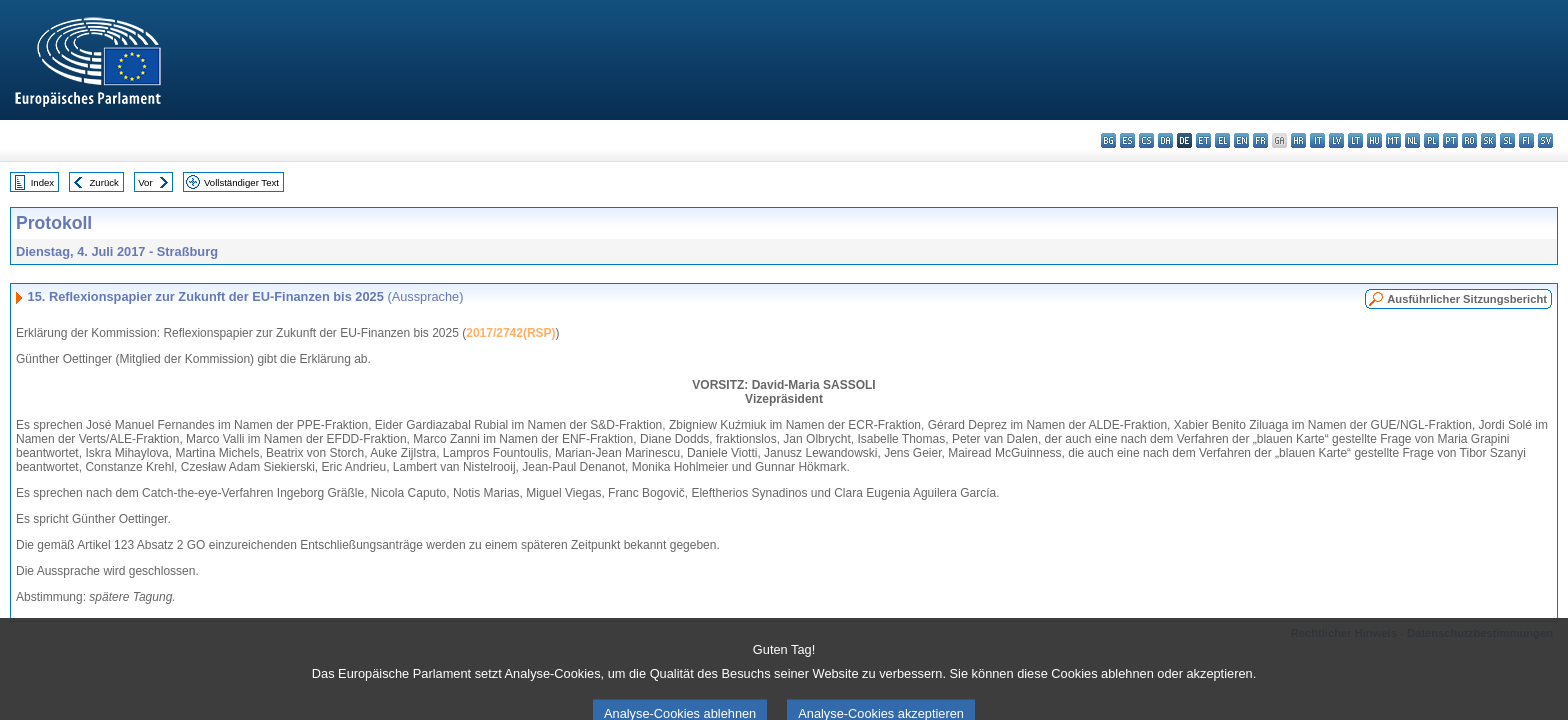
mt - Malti (1393, 140)
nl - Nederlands (1412, 140)
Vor (145, 182)
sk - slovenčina (1488, 140)
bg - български (1108, 140)
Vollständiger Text (241, 182)
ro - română (1469, 140)
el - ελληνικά (1222, 140)
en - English (1241, 140)
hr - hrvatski (1298, 140)
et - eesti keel (1203, 140)
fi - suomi (1526, 140)
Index (42, 182)
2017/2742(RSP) (510, 333)
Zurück (104, 182)
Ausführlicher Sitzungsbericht (1467, 299)
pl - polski (1431, 140)
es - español (1127, 140)
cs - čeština (1146, 140)
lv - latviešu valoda (1336, 140)
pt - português (1450, 140)
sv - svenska (1545, 140)
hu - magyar (1374, 140)
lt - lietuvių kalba (1355, 140)
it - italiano (1317, 140)
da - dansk (1165, 140)
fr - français (1260, 140)
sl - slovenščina (1507, 140)
